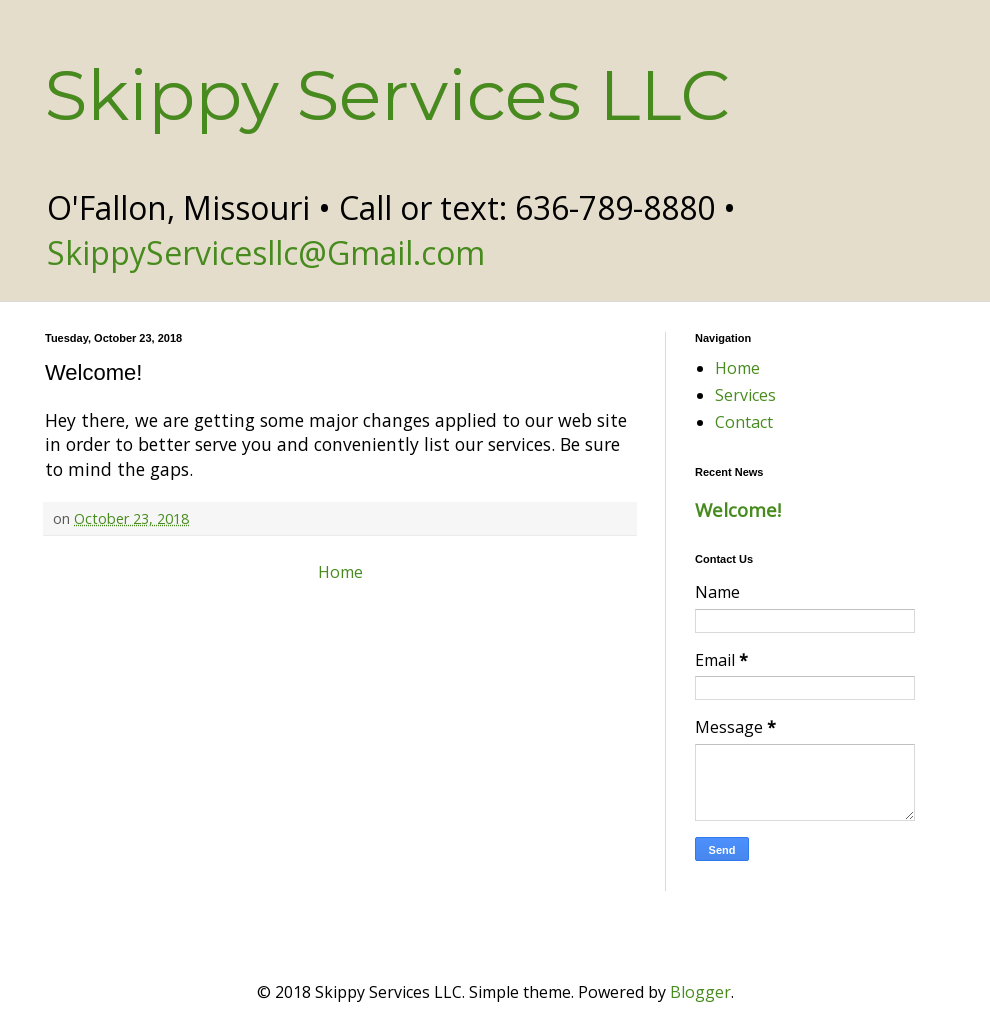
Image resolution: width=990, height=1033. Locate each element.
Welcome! (738, 509)
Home (340, 572)
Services (745, 395)
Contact (744, 422)
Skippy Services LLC (387, 95)
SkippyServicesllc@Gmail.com (266, 252)
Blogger (700, 992)
